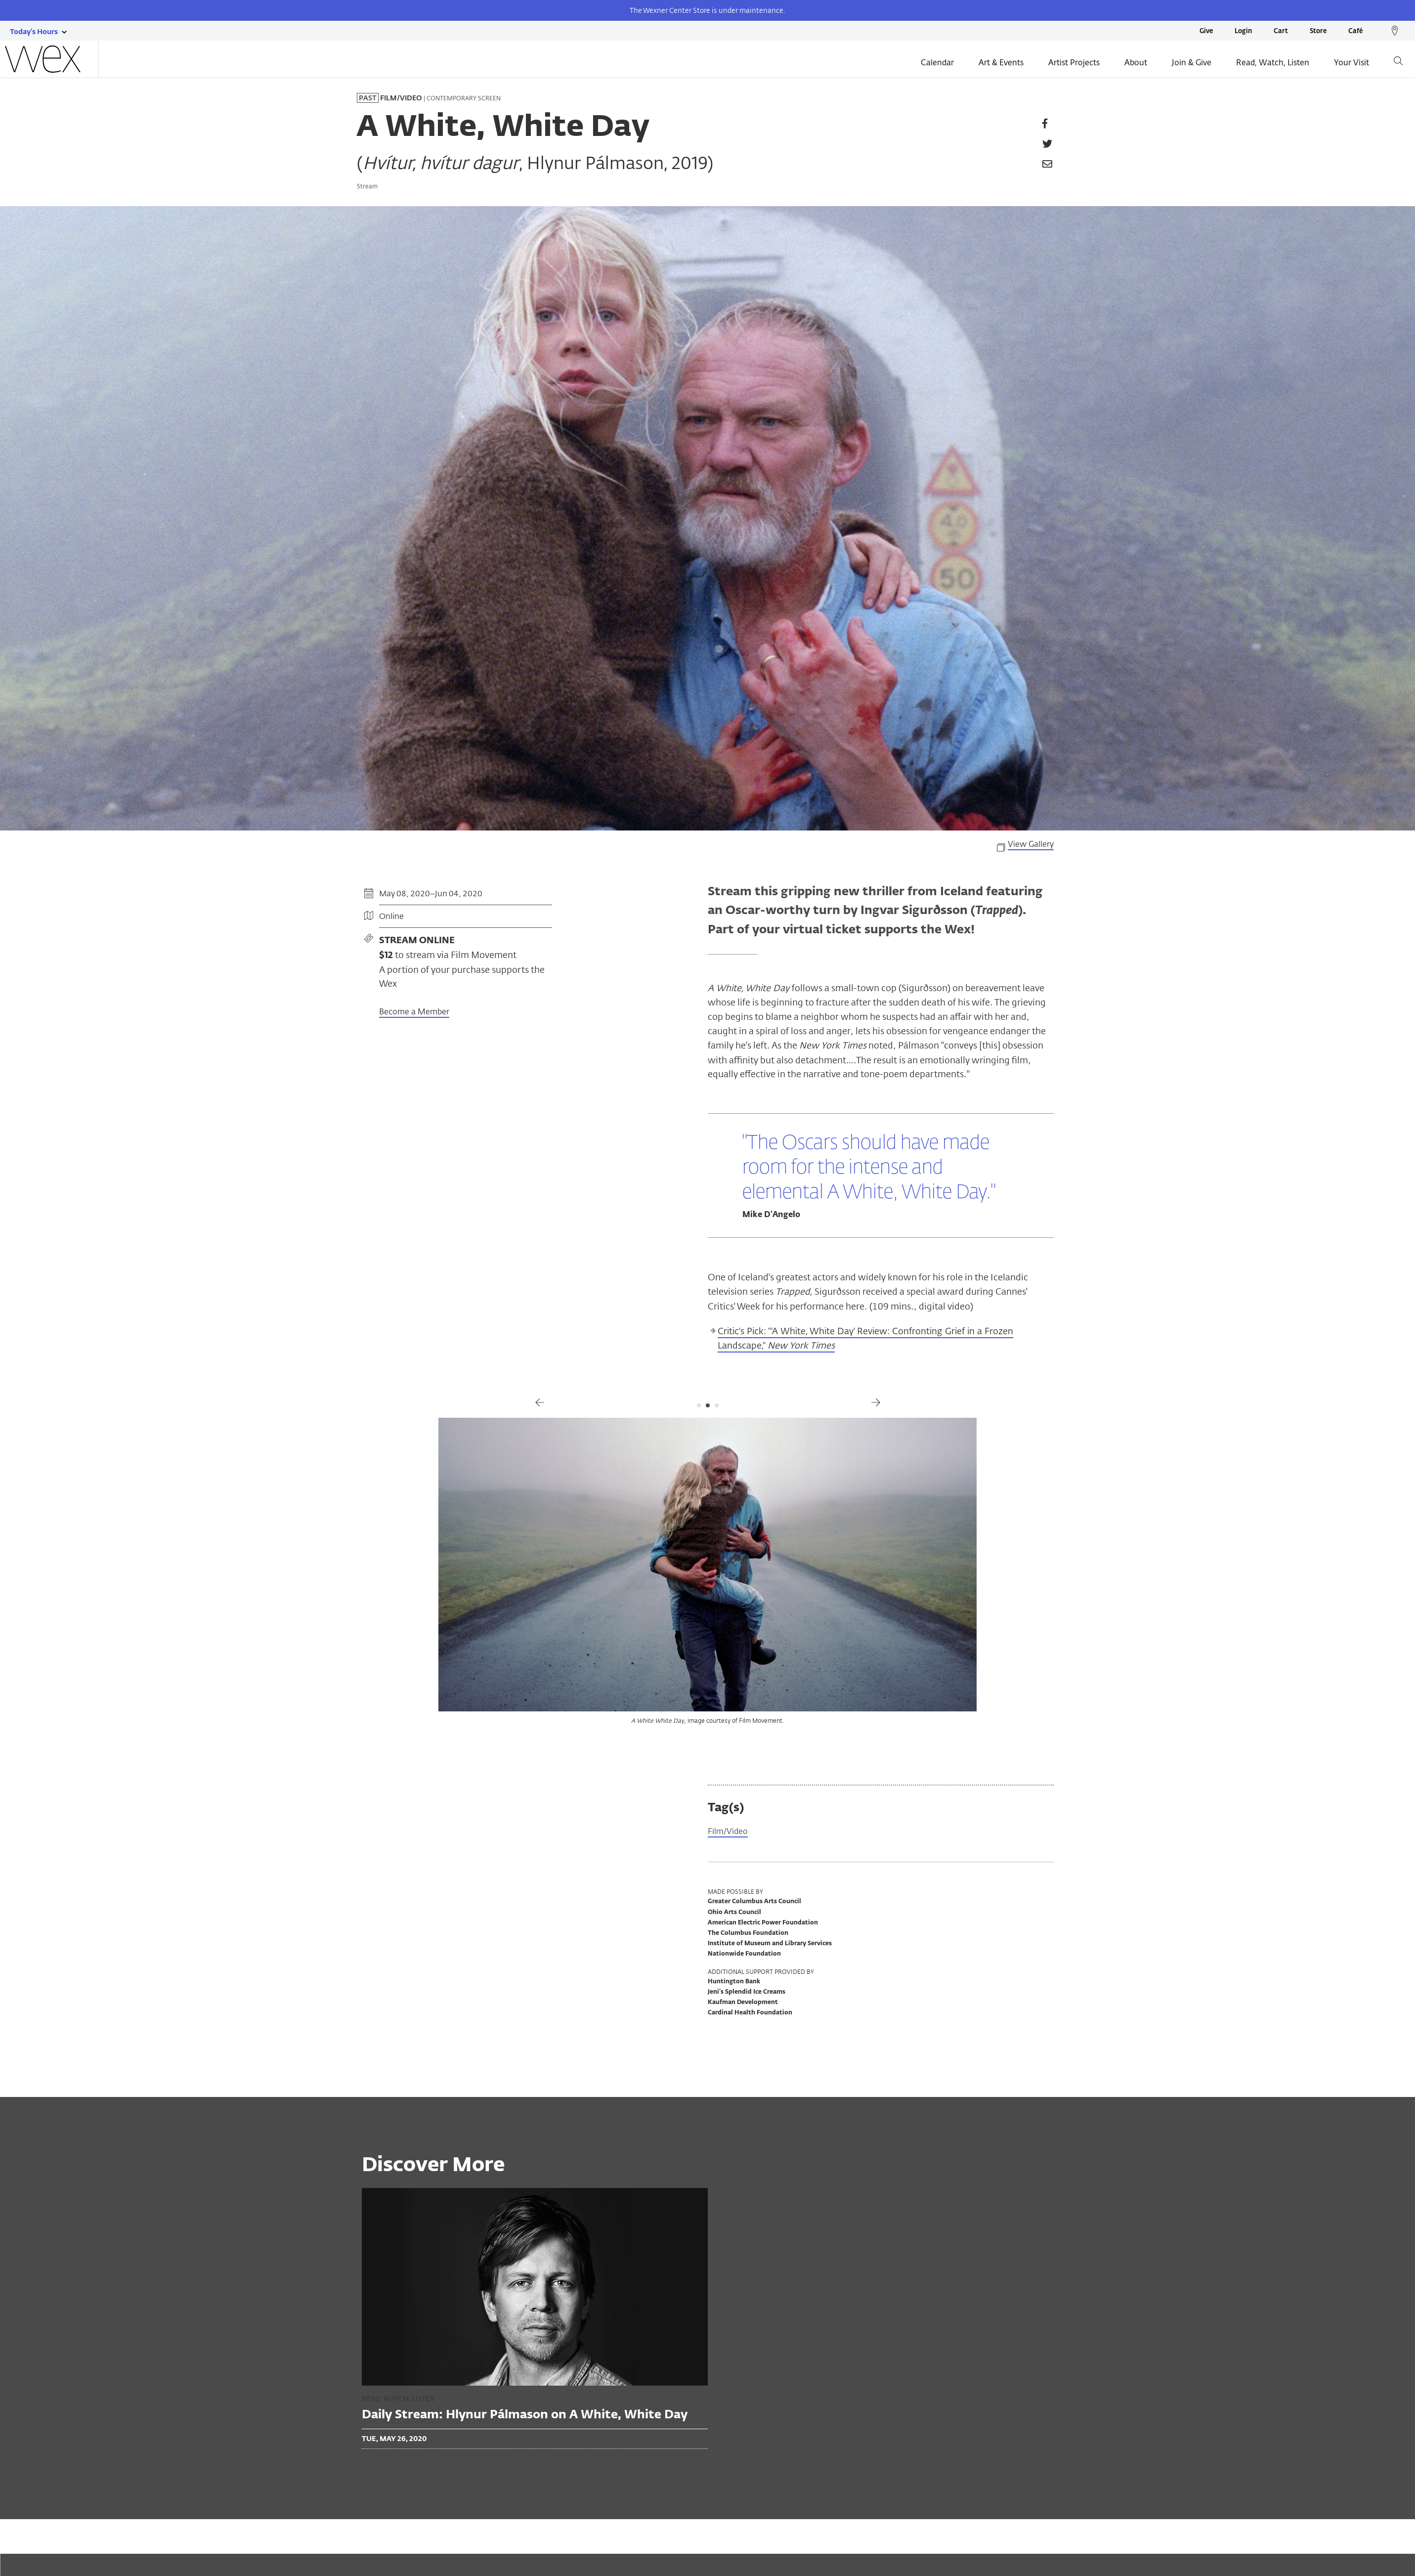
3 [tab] (717, 1405)
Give (1206, 31)
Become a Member (414, 1011)
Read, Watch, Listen (1272, 62)
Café (1355, 31)
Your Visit (1351, 62)
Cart (1281, 31)
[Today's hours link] (34, 31)
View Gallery (1031, 844)
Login (1243, 31)
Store (1318, 31)
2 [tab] (708, 1405)
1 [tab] (699, 1405)
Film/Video (730, 1832)
